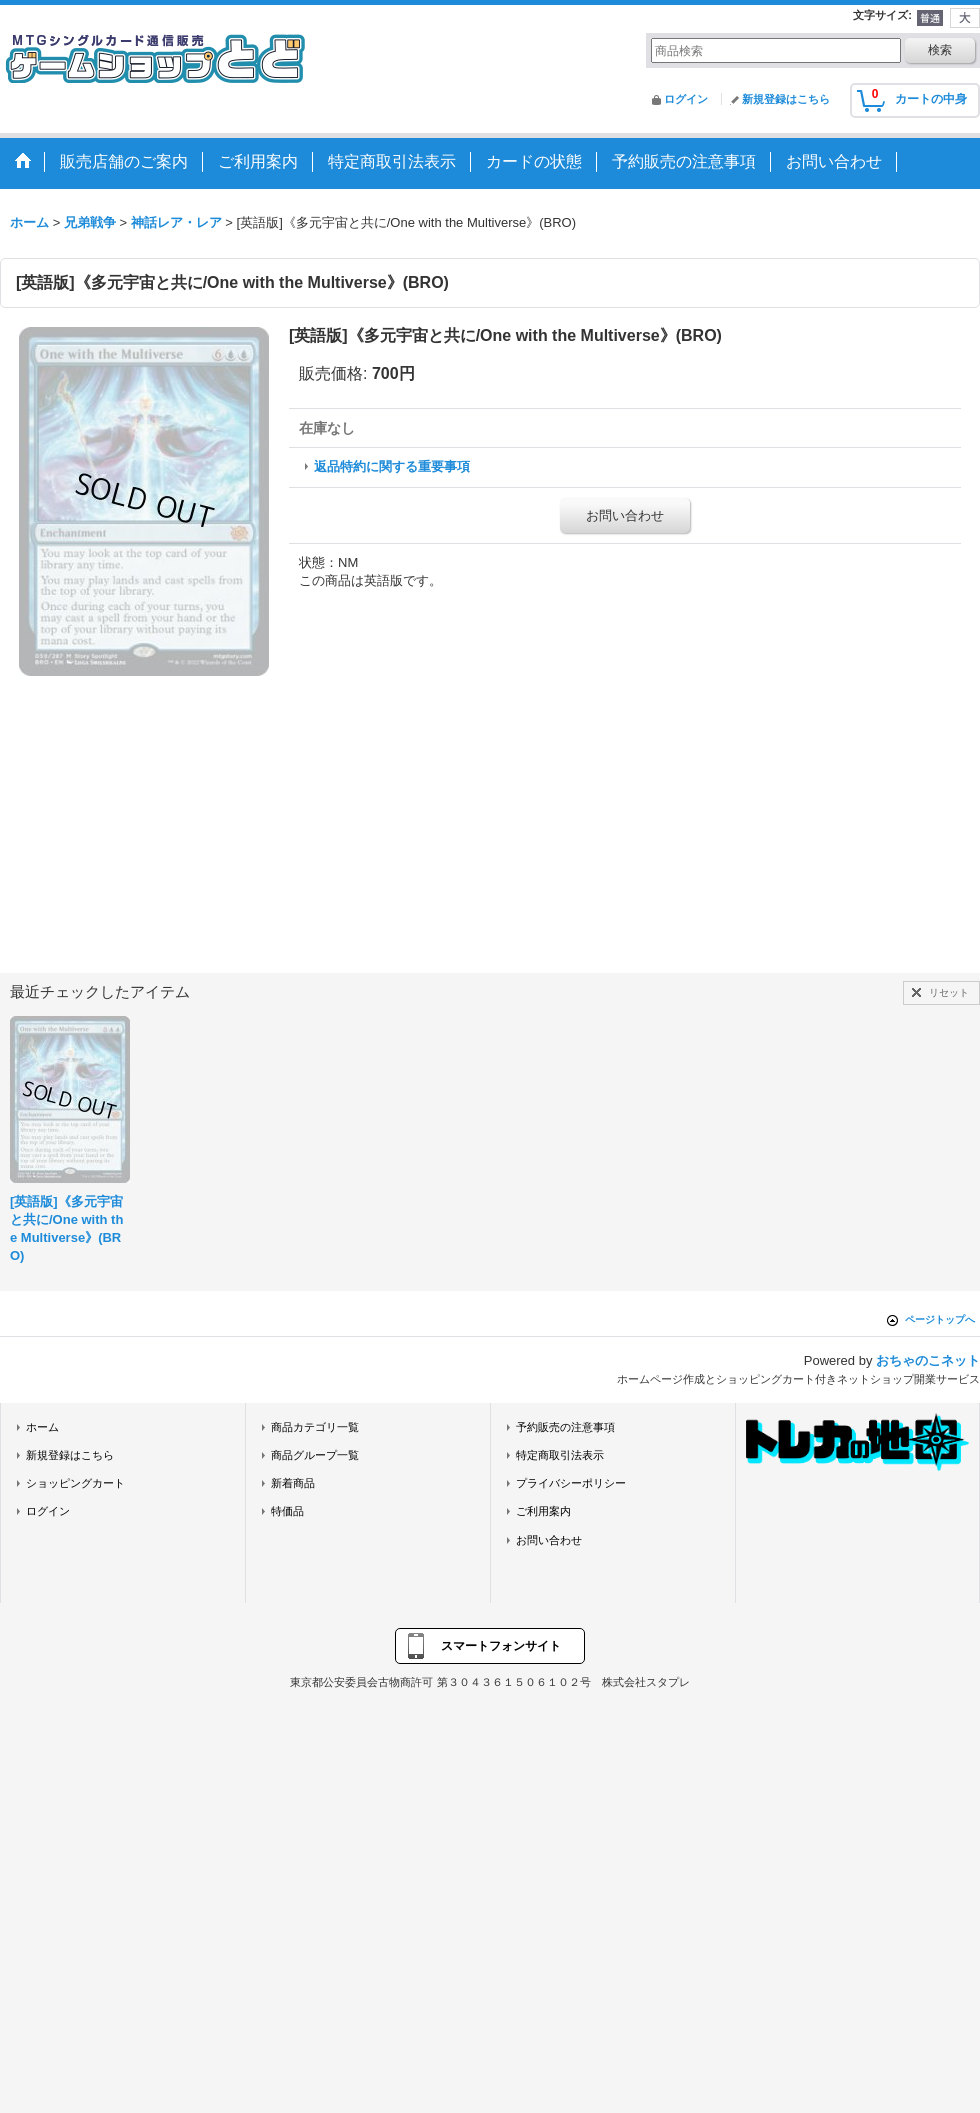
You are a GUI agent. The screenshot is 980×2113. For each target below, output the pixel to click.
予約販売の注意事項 (565, 1427)
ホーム (42, 1427)
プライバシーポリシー (571, 1483)
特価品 (287, 1511)
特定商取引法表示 (560, 1455)
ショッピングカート (75, 1483)
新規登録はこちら (786, 99)
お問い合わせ (625, 515)
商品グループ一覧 (315, 1455)
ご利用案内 (543, 1511)
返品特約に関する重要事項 (392, 466)
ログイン (686, 99)
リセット (949, 992)
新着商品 (293, 1483)
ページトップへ (940, 1319)
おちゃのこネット (928, 1360)
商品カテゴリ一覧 (315, 1427)
